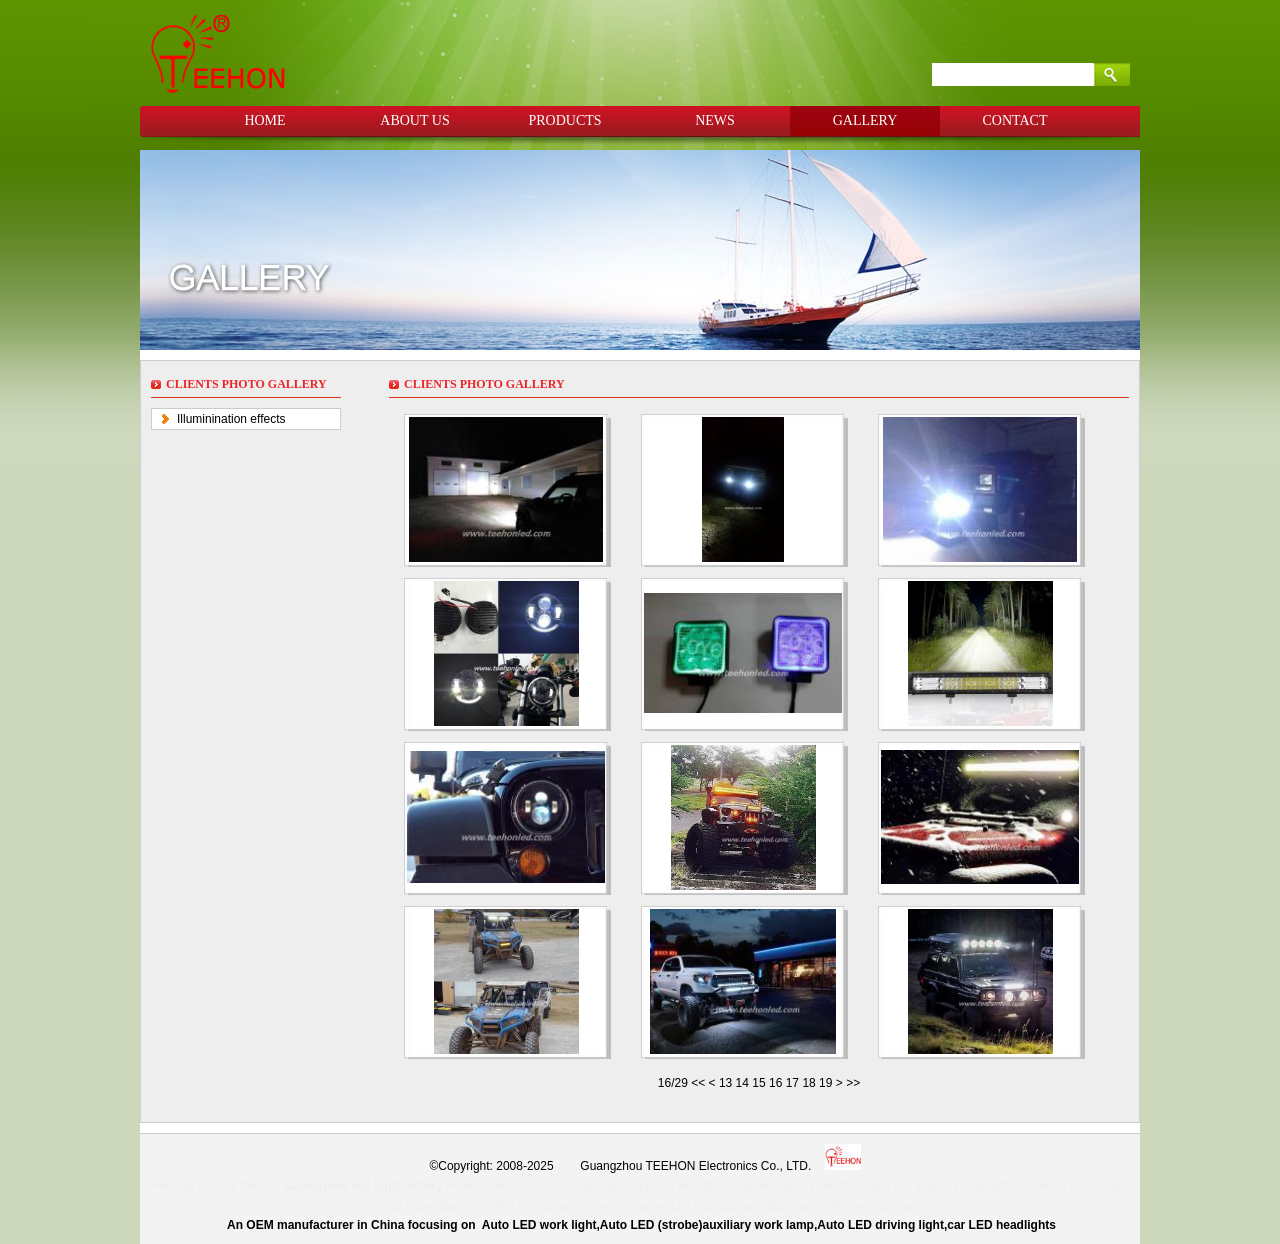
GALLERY (865, 120)
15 (758, 1083)
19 (825, 1083)
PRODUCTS (564, 120)
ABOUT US (414, 120)
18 (808, 1083)
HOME (264, 120)
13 (725, 1083)
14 (742, 1083)
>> (853, 1083)
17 (792, 1083)
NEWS (715, 120)
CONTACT (1015, 120)
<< (699, 1083)
